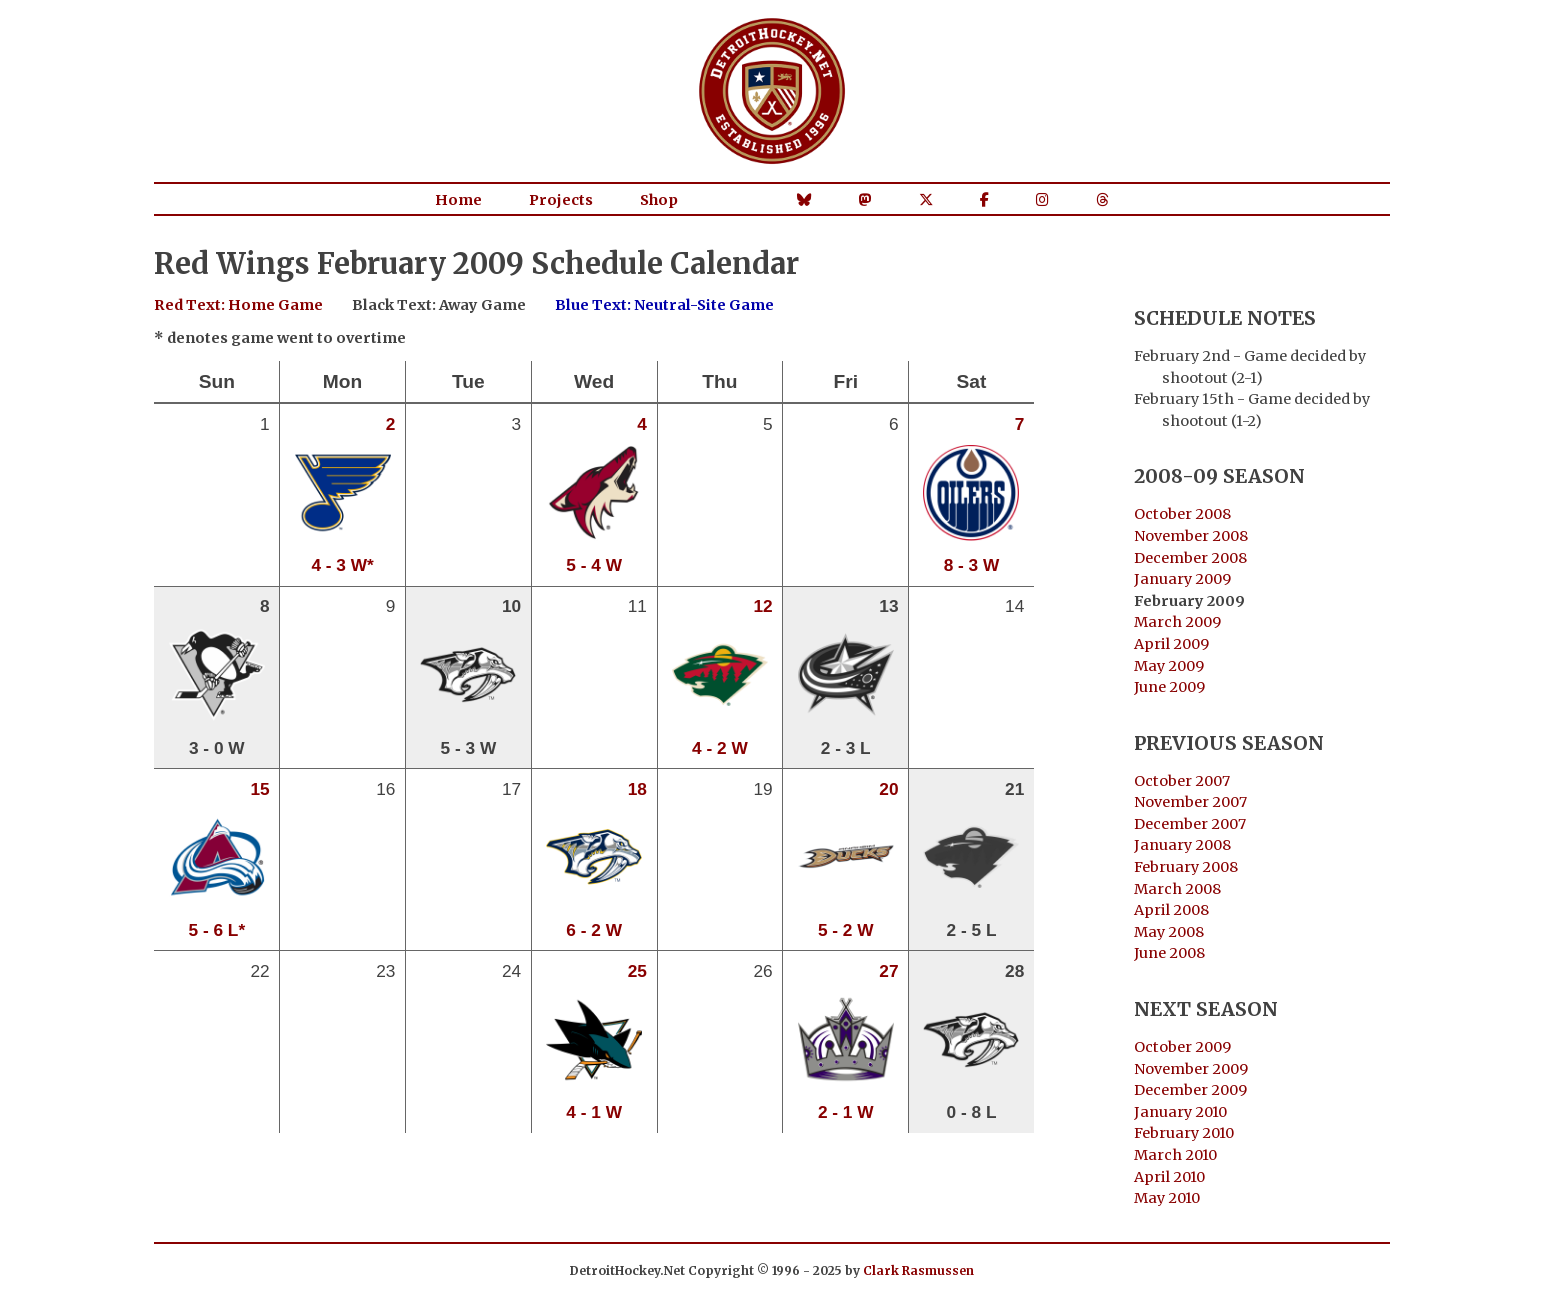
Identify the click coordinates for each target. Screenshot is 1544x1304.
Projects (561, 200)
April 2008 (1171, 910)
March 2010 (1175, 1155)
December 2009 (1190, 1090)
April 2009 (1171, 644)
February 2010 (1184, 1133)
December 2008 (1190, 558)
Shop (659, 200)
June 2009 (1169, 687)
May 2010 (1167, 1198)
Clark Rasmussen (918, 1270)
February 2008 (1186, 867)
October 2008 (1182, 514)
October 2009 (1182, 1047)
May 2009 (1169, 666)
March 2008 (1177, 889)
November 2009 (1191, 1069)
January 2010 (1180, 1112)
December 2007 (1190, 824)
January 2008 (1182, 845)
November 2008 (1191, 536)
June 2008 (1169, 953)
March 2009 (1177, 622)
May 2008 (1169, 932)
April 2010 (1169, 1177)
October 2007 (1182, 781)
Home (458, 200)
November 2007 (1190, 802)
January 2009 (1182, 579)
